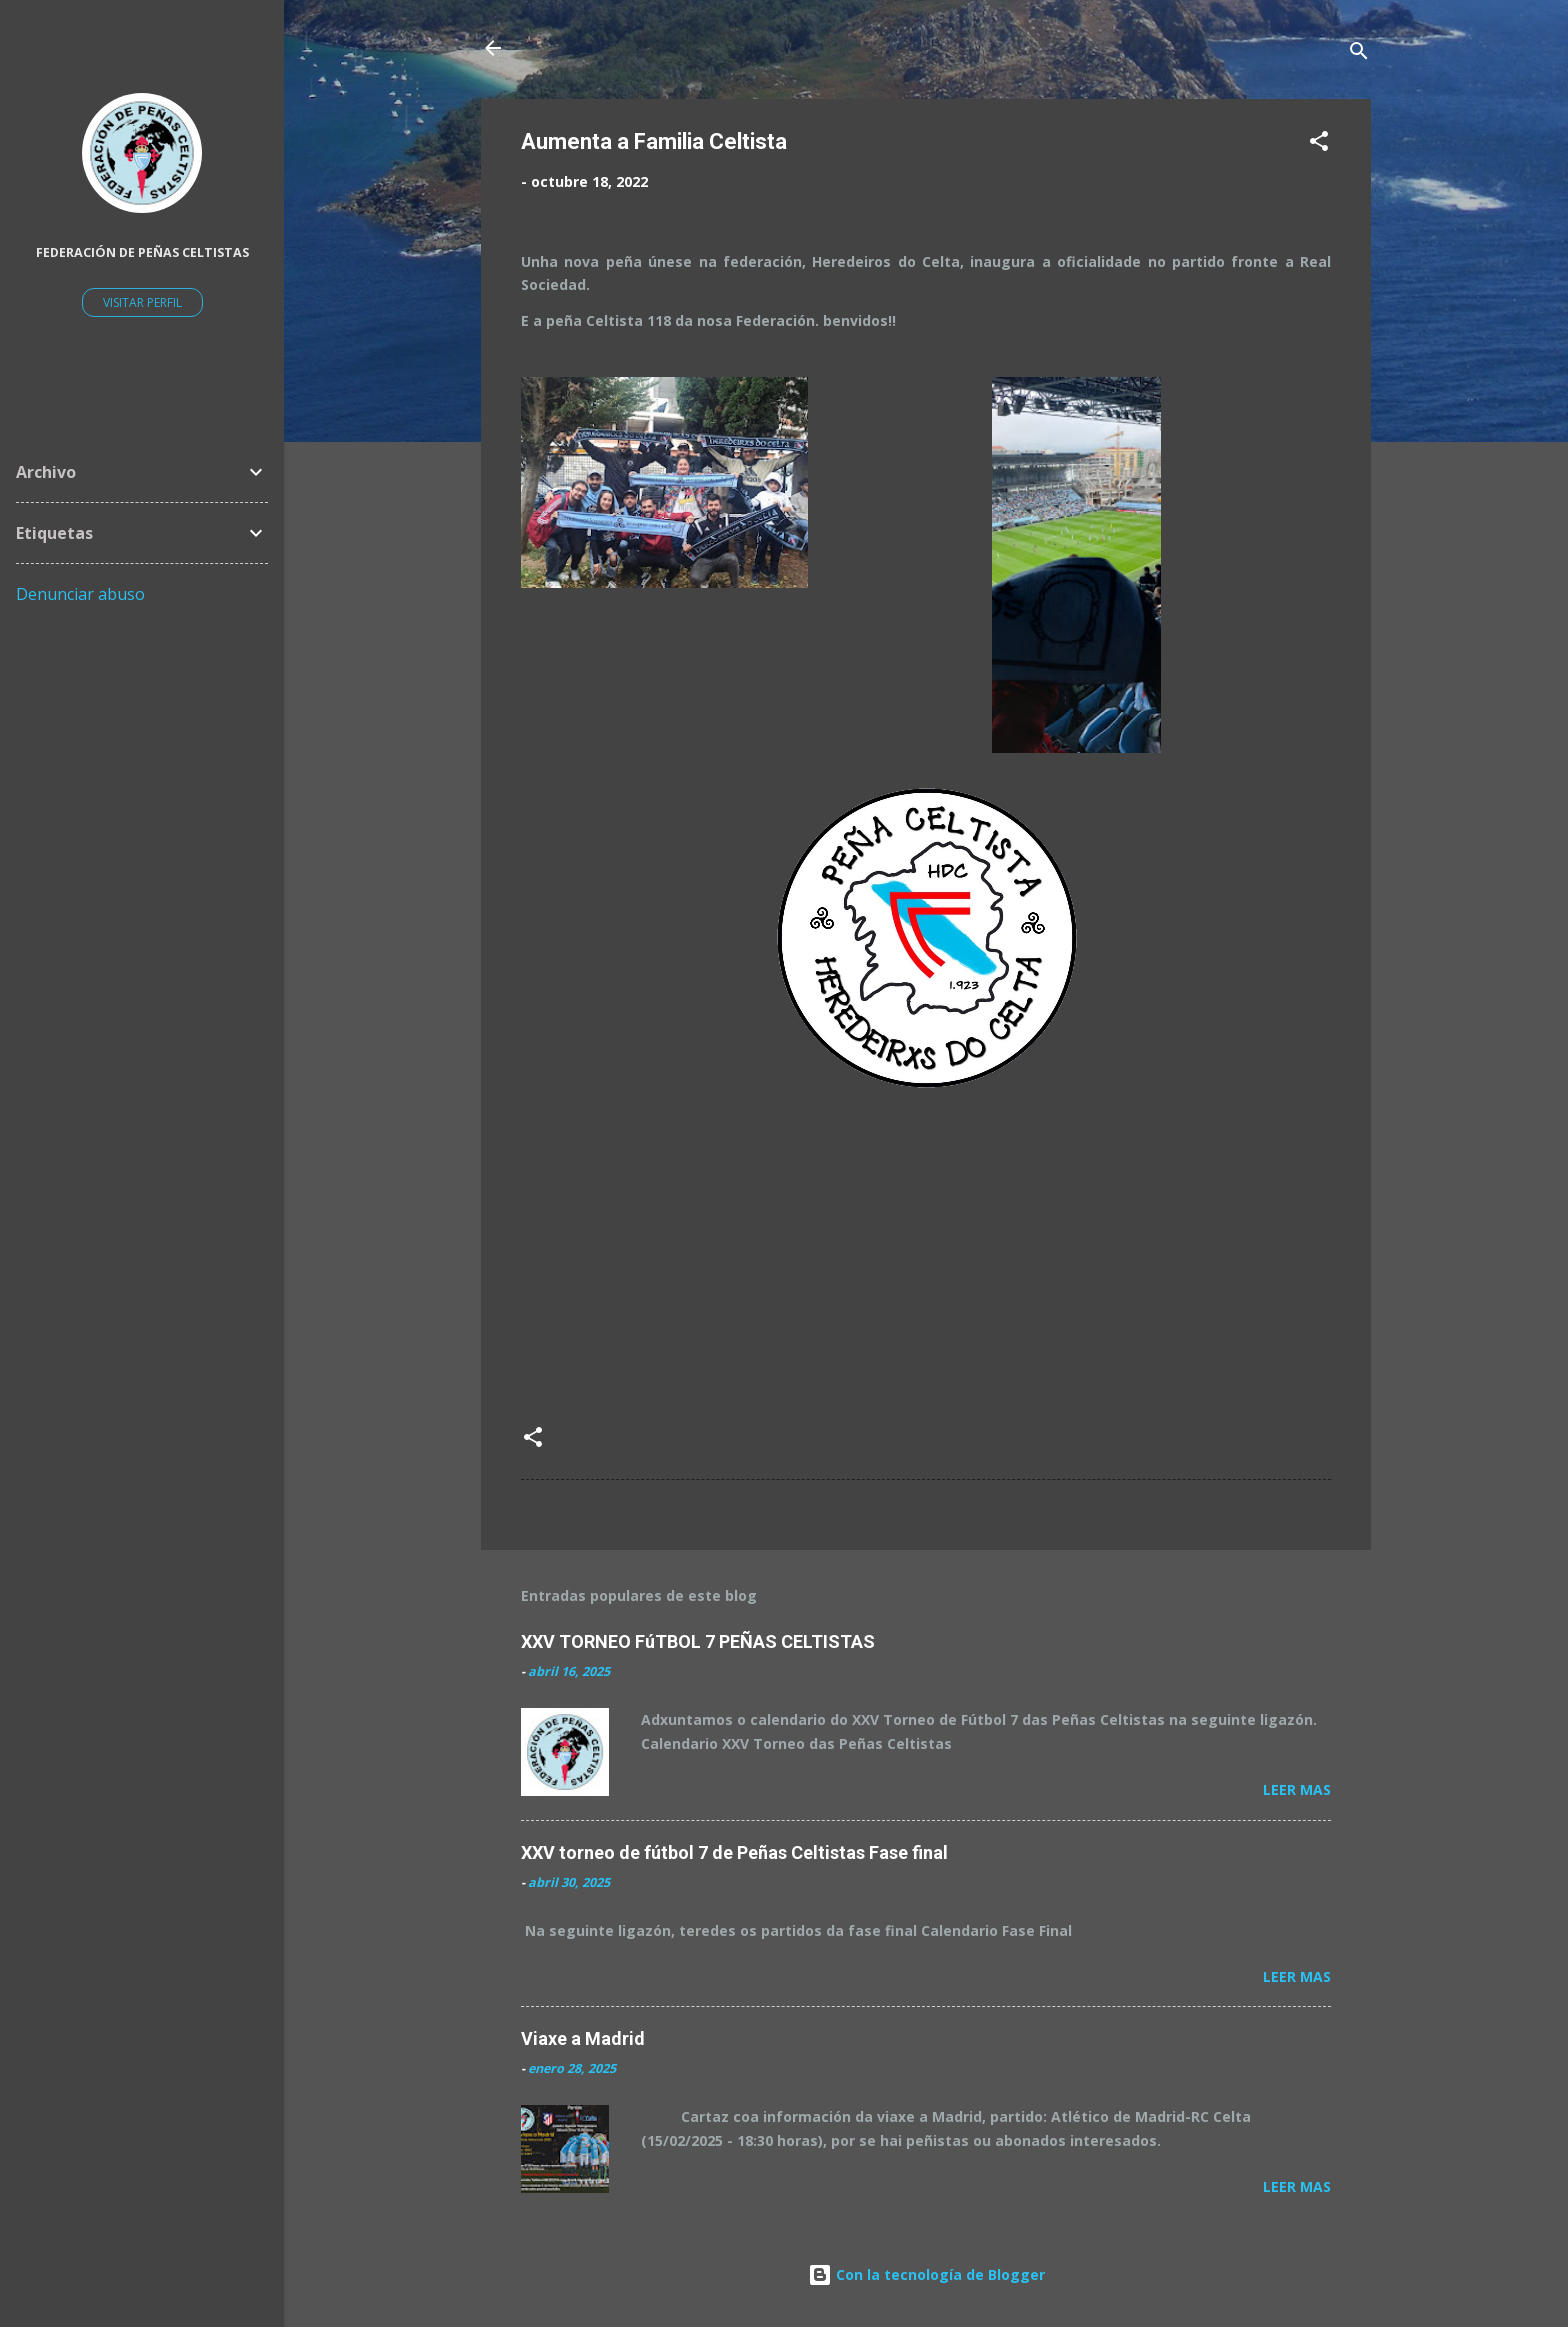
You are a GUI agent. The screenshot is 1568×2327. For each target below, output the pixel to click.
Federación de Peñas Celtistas (142, 252)
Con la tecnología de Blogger (926, 2274)
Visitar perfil (142, 302)
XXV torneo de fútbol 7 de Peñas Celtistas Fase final (734, 1852)
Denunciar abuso (80, 594)
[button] (1319, 144)
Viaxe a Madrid (583, 2038)
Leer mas (1297, 1789)
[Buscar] (1359, 54)
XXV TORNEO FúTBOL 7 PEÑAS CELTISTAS (698, 1641)
